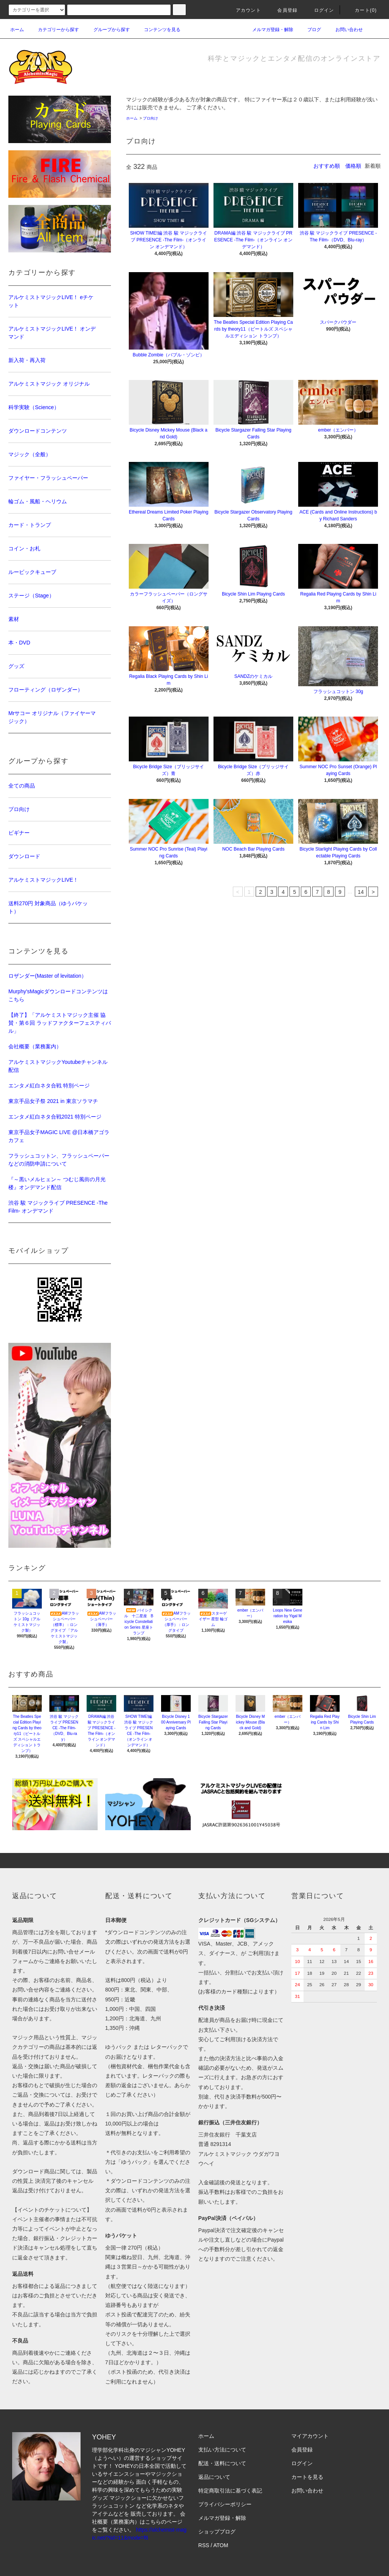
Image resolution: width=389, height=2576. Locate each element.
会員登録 (282, 10)
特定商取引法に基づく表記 (230, 2491)
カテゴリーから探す (54, 29)
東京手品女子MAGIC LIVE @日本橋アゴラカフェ (58, 1136)
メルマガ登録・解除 (268, 29)
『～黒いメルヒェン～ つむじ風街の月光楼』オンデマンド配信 (57, 1183)
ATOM (220, 2545)
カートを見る (307, 2477)
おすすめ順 (326, 166)
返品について (214, 2477)
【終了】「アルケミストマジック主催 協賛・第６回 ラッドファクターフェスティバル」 (59, 1023)
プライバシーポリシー (224, 2504)
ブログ (309, 29)
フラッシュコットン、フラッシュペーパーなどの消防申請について (58, 1160)
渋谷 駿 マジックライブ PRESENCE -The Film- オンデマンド (58, 1207)
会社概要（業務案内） (35, 1046)
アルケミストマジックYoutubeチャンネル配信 (58, 1066)
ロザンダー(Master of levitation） (47, 976)
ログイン (319, 10)
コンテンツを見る (157, 29)
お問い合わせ (344, 29)
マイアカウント (310, 2436)
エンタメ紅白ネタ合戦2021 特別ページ (54, 1117)
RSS (203, 2545)
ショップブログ (217, 2532)
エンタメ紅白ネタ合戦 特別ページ (49, 1085)
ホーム (17, 29)
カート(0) (361, 10)
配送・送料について (222, 2463)
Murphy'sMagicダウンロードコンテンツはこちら (58, 995)
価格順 (353, 166)
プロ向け (150, 118)
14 (361, 892)
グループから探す (107, 29)
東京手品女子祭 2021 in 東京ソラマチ (53, 1101)
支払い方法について (222, 2450)
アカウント (244, 10)
